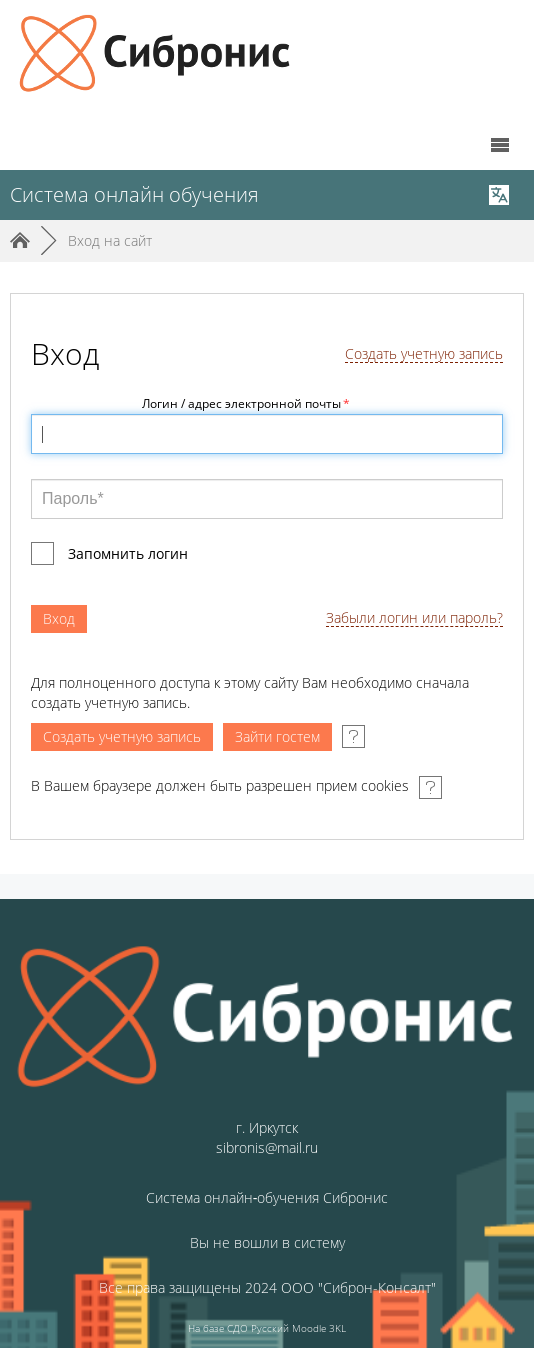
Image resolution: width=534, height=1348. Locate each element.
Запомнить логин (128, 553)
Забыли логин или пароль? (414, 618)
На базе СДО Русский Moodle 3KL (267, 1328)
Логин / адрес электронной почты (246, 403)
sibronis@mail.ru (267, 1147)
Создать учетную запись (424, 354)
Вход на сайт (110, 240)
